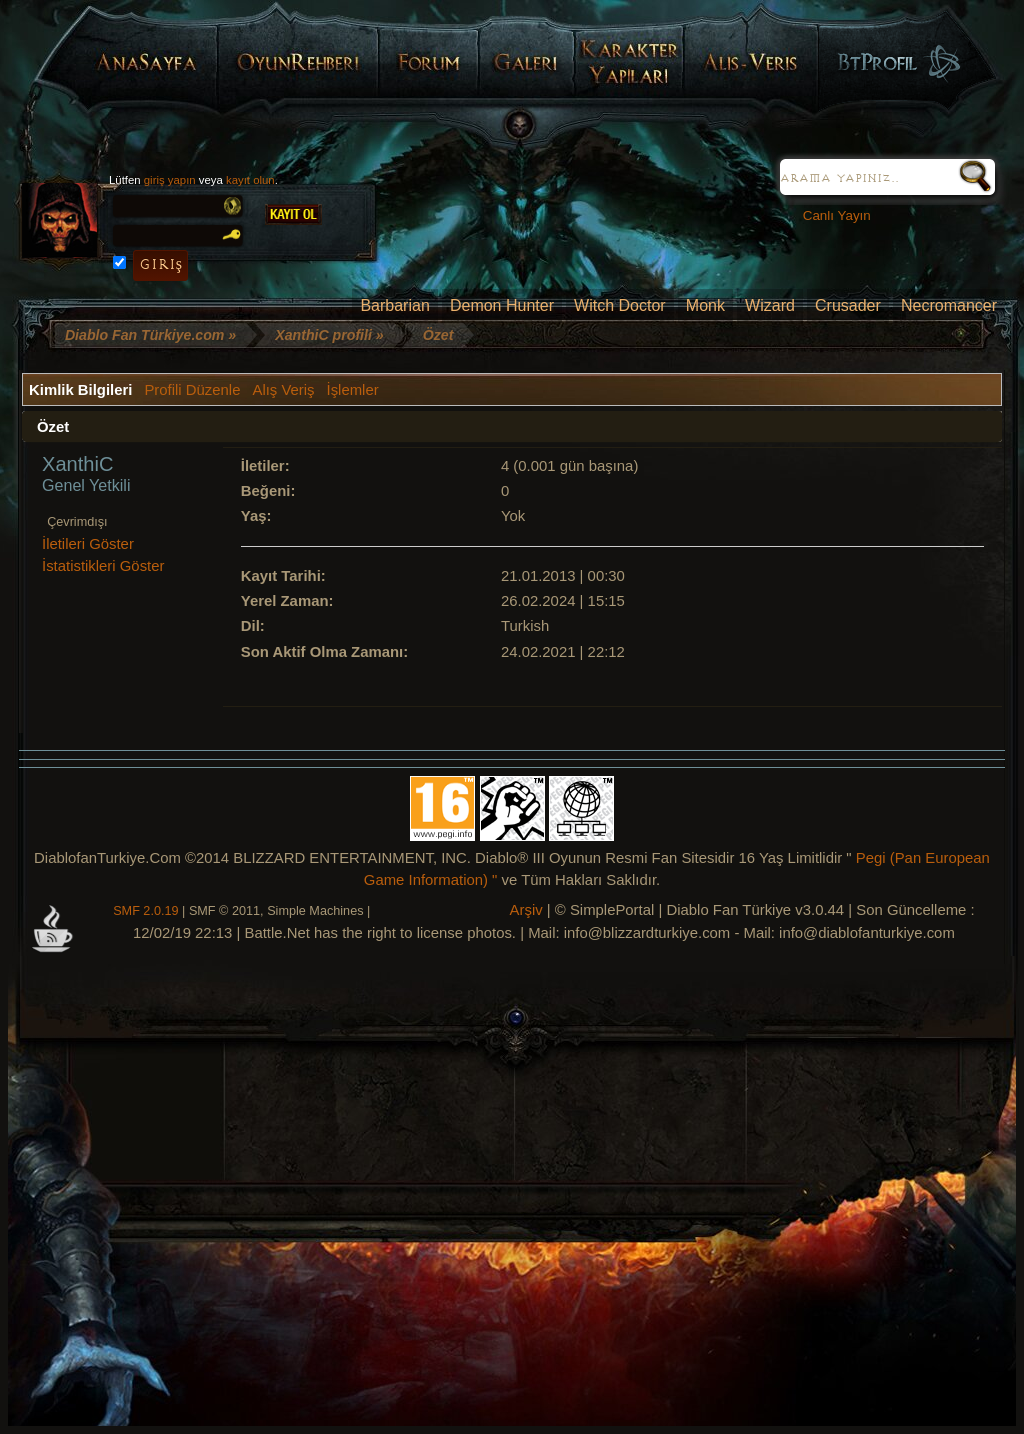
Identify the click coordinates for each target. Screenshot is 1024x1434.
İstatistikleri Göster (103, 566)
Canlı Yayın (829, 215)
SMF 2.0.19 (145, 911)
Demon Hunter (502, 305)
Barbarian (394, 305)
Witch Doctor (620, 305)
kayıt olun (250, 180)
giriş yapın (170, 180)
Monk (705, 305)
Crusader (848, 305)
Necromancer (949, 305)
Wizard (770, 305)
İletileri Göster (88, 544)
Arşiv (526, 910)
